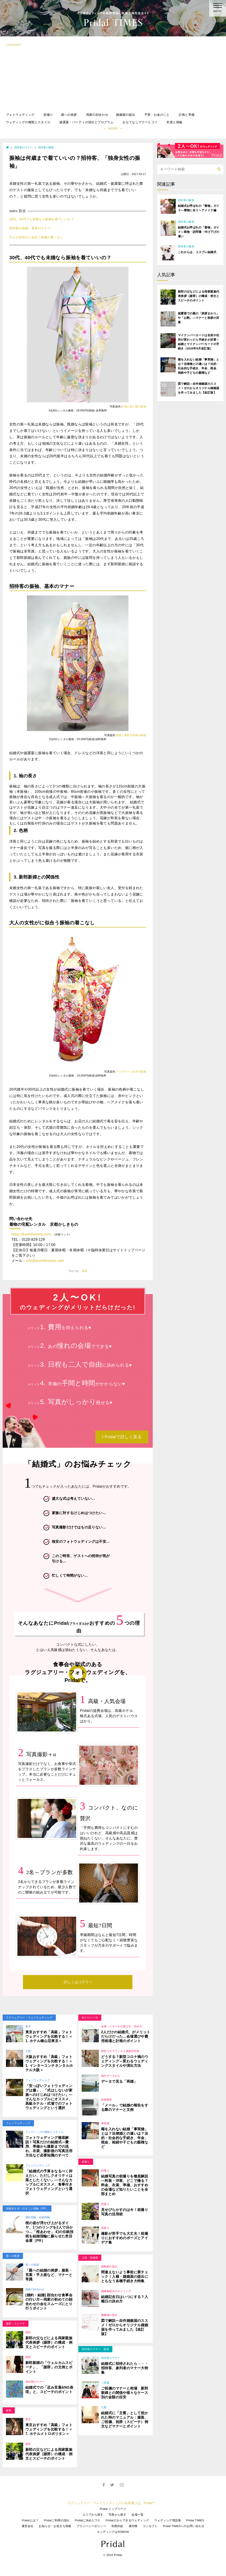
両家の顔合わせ (97, 114)
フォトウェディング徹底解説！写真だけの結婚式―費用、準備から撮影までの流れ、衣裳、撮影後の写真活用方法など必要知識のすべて (48, 2146)
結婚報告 (106, 2099)
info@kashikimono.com (45, 1261)
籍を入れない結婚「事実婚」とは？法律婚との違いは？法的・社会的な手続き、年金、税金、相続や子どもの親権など (124, 2138)
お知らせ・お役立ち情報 (55, 2526)
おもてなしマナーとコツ (139, 122)
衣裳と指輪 (174, 122)
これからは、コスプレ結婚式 (197, 252)
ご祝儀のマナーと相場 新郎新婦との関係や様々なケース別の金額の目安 (124, 2392)
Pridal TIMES (195, 2520)
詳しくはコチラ (78, 1982)
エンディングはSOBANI (113, 2531)
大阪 (28, 2051)
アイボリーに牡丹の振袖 (131, 1071)
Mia (84, 1271)
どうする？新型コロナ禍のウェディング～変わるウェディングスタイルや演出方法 (124, 2061)
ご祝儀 (105, 2382)
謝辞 (28, 2332)
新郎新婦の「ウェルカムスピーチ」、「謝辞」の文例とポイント (48, 2367)
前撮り (48, 114)
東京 (28, 2026)
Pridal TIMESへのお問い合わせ (183, 2526)
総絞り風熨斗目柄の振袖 (131, 735)
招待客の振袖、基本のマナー (30, 228)
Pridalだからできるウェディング (127, 2520)
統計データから (110, 2075)
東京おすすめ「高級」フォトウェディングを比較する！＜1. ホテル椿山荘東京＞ (48, 2036)
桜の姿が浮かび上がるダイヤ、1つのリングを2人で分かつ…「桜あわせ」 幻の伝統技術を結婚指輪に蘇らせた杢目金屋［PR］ (49, 2231)
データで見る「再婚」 (119, 2081)
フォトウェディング (20, 114)
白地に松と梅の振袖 (133, 406)
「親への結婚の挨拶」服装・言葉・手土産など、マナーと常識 (48, 2274)
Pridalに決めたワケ (87, 2520)
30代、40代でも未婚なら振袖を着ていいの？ (41, 219)
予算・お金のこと (157, 114)
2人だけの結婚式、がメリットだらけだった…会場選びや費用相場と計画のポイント (125, 2036)
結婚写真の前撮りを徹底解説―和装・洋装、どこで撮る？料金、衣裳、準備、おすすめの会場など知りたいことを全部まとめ (124, 2185)
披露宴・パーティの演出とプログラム (86, 122)
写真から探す (117, 2514)
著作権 (133, 2526)
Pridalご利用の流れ (57, 2520)
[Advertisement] (113, 80)
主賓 (104, 2407)
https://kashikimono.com (31, 1234)
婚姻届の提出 (125, 114)
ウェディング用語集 (167, 2520)
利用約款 (117, 2526)
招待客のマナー (23, 147)
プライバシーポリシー (91, 2526)
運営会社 (28, 2526)
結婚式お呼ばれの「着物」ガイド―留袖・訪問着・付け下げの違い (198, 232)
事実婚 (105, 2123)
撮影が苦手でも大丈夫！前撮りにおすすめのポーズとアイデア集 (124, 2238)
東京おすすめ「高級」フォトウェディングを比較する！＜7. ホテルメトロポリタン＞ (48, 2429)
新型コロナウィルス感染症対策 (120, 2051)
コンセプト (150, 2526)
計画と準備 (187, 114)
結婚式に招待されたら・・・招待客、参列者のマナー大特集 (124, 2368)
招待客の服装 (46, 147)
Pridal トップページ (113, 2509)
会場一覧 (137, 2514)
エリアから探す (93, 2514)
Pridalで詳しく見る (122, 1436)
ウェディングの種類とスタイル (28, 122)
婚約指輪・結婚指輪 (37, 2217)
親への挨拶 (69, 114)
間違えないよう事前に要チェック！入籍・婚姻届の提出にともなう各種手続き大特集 (124, 2276)
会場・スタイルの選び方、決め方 (121, 2026)
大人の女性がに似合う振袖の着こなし (36, 237)
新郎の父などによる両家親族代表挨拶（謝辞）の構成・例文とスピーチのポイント (48, 2342)
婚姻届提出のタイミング (116, 2291)
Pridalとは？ (30, 2520)
